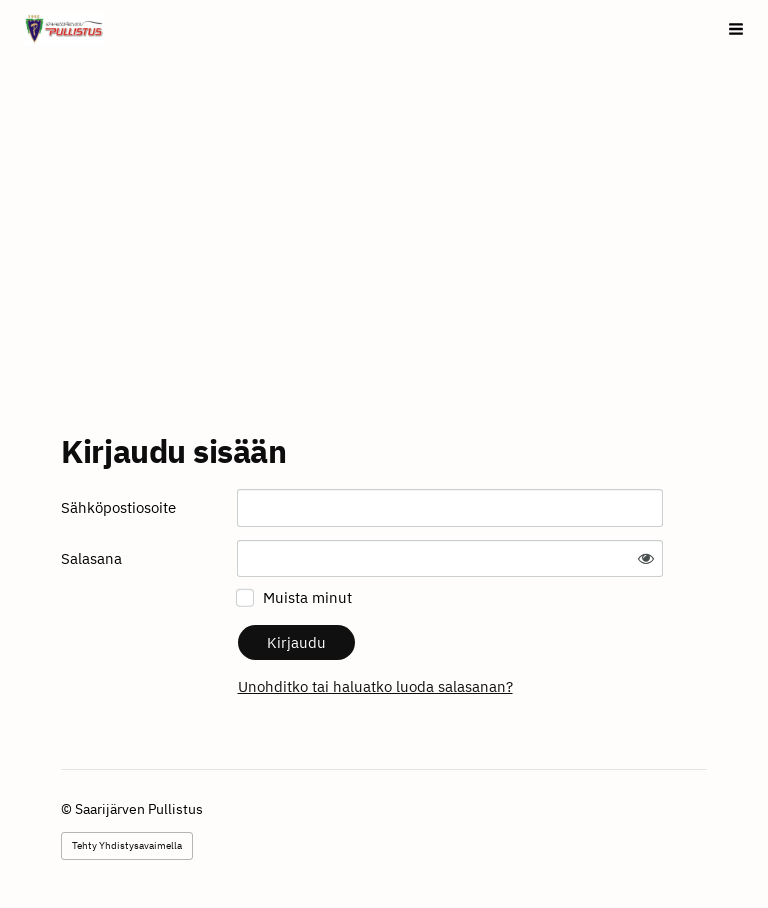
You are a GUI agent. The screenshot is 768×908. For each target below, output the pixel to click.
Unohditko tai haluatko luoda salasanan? (375, 686)
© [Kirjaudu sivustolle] (68, 809)
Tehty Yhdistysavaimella (127, 845)
